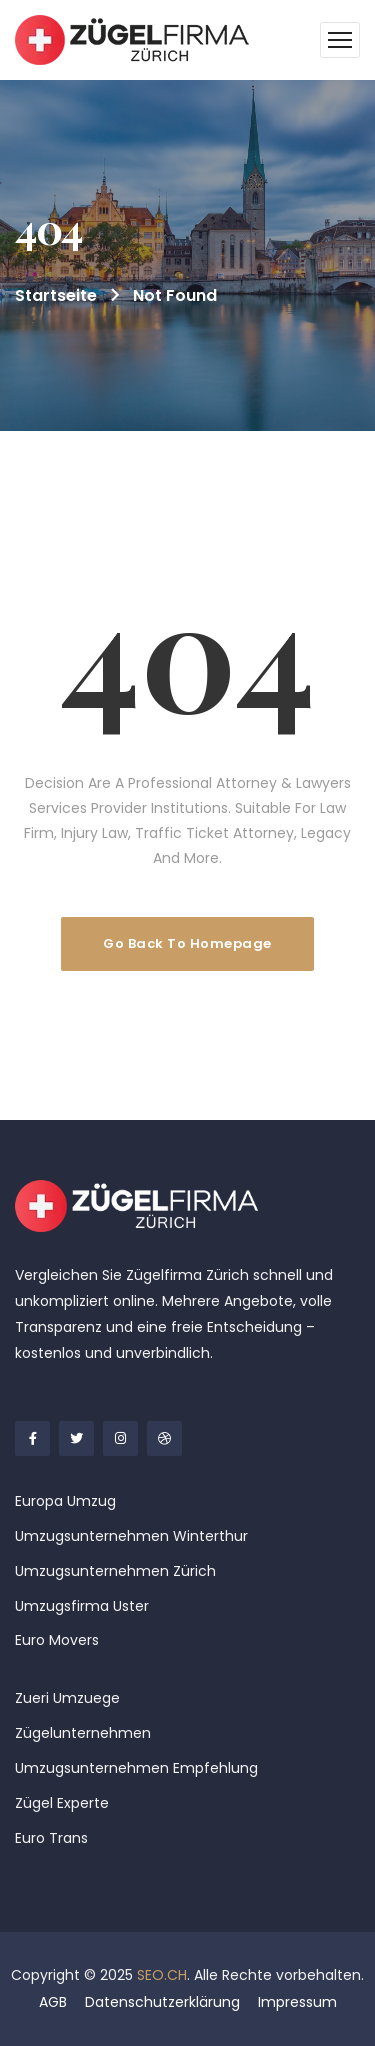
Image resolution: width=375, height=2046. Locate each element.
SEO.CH (162, 1975)
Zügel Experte (62, 1803)
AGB (53, 2002)
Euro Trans (51, 1838)
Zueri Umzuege (67, 1698)
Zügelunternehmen (83, 1733)
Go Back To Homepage (187, 943)
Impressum (297, 2002)
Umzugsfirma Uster (82, 1606)
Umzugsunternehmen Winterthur (131, 1536)
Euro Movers (57, 1640)
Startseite (56, 295)
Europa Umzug (65, 1501)
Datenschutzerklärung (162, 2002)
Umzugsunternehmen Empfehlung (136, 1768)
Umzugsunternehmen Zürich (115, 1571)
